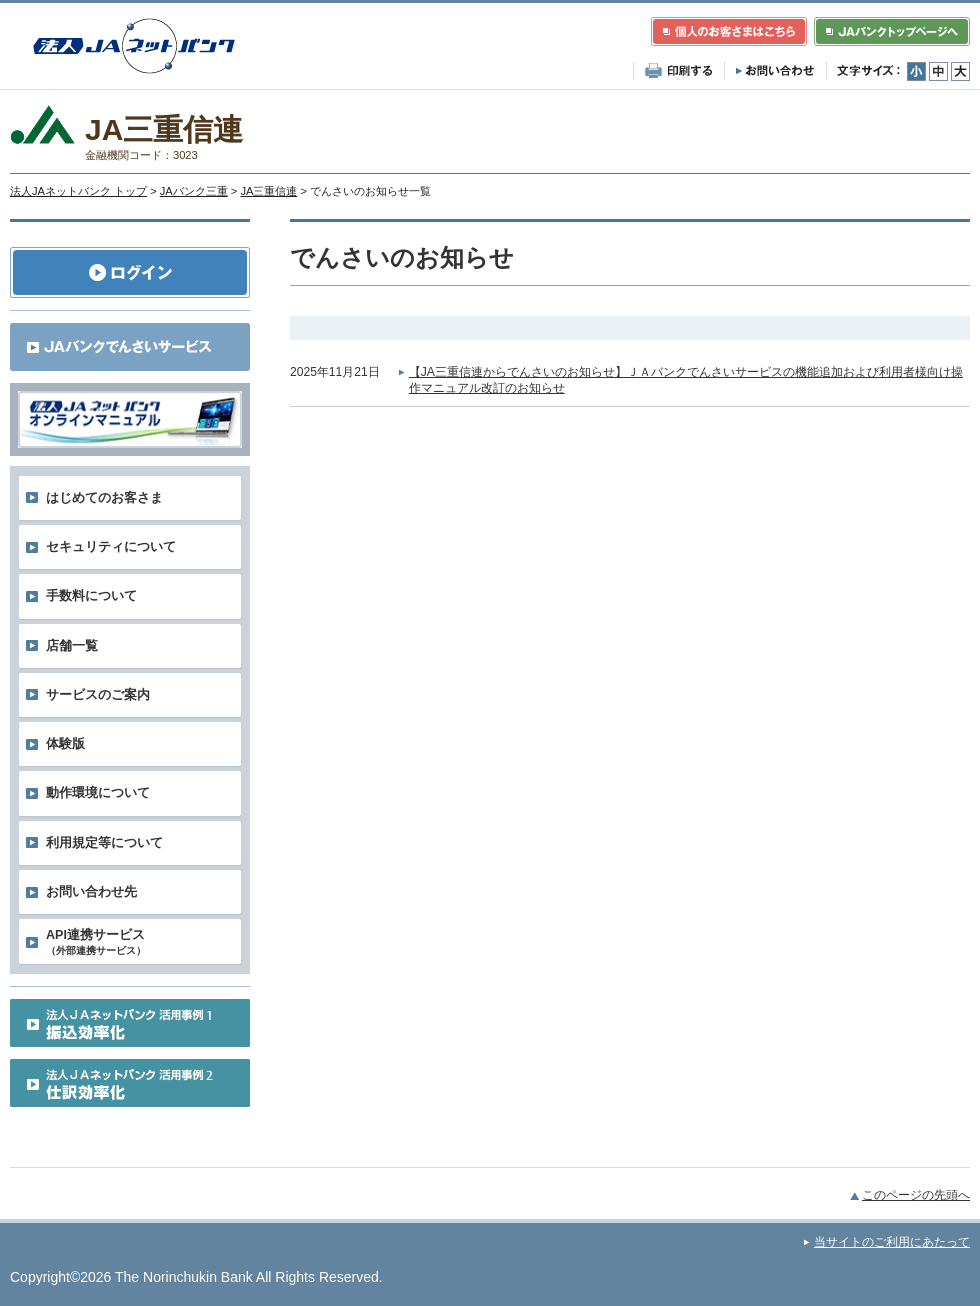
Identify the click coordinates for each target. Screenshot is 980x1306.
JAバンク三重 (194, 191)
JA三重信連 (268, 191)
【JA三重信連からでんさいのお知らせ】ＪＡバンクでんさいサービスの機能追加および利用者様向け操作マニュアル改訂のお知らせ (686, 380)
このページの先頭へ (916, 1195)
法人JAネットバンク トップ (78, 191)
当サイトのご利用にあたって (892, 1242)
